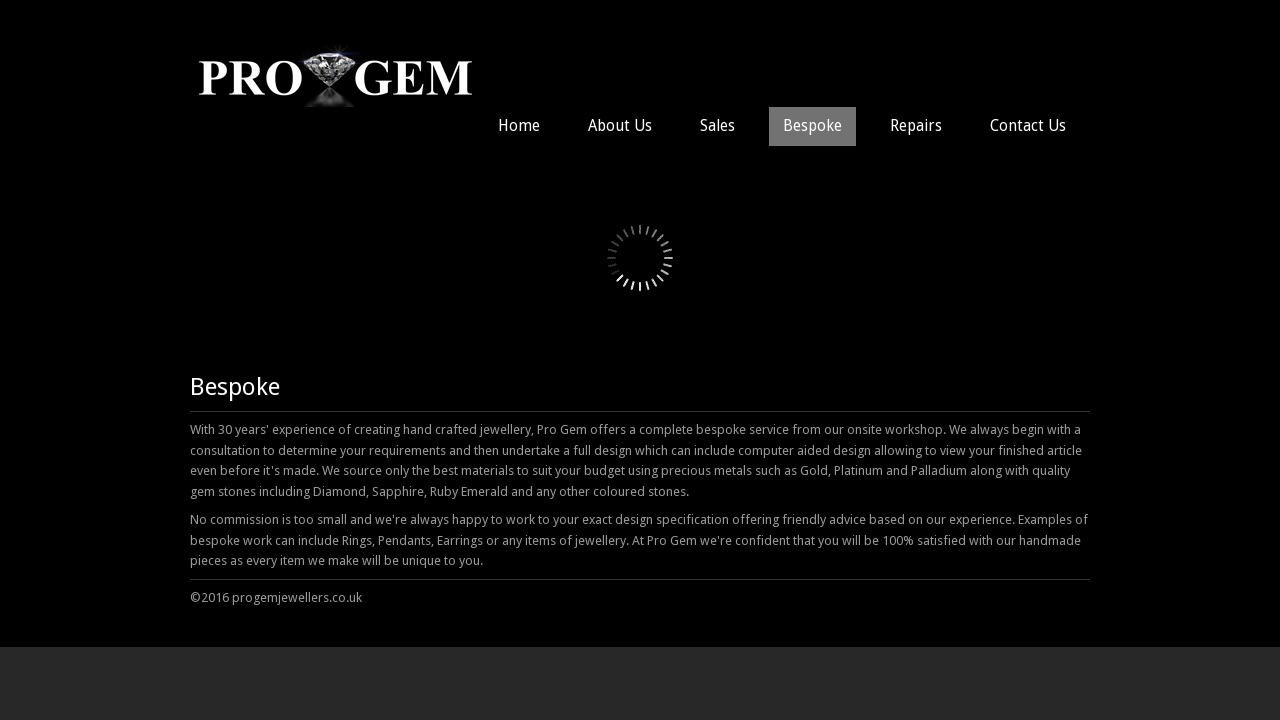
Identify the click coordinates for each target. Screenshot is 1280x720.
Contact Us (1028, 126)
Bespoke (812, 126)
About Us (620, 126)
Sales (717, 126)
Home (519, 126)
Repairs (916, 126)
